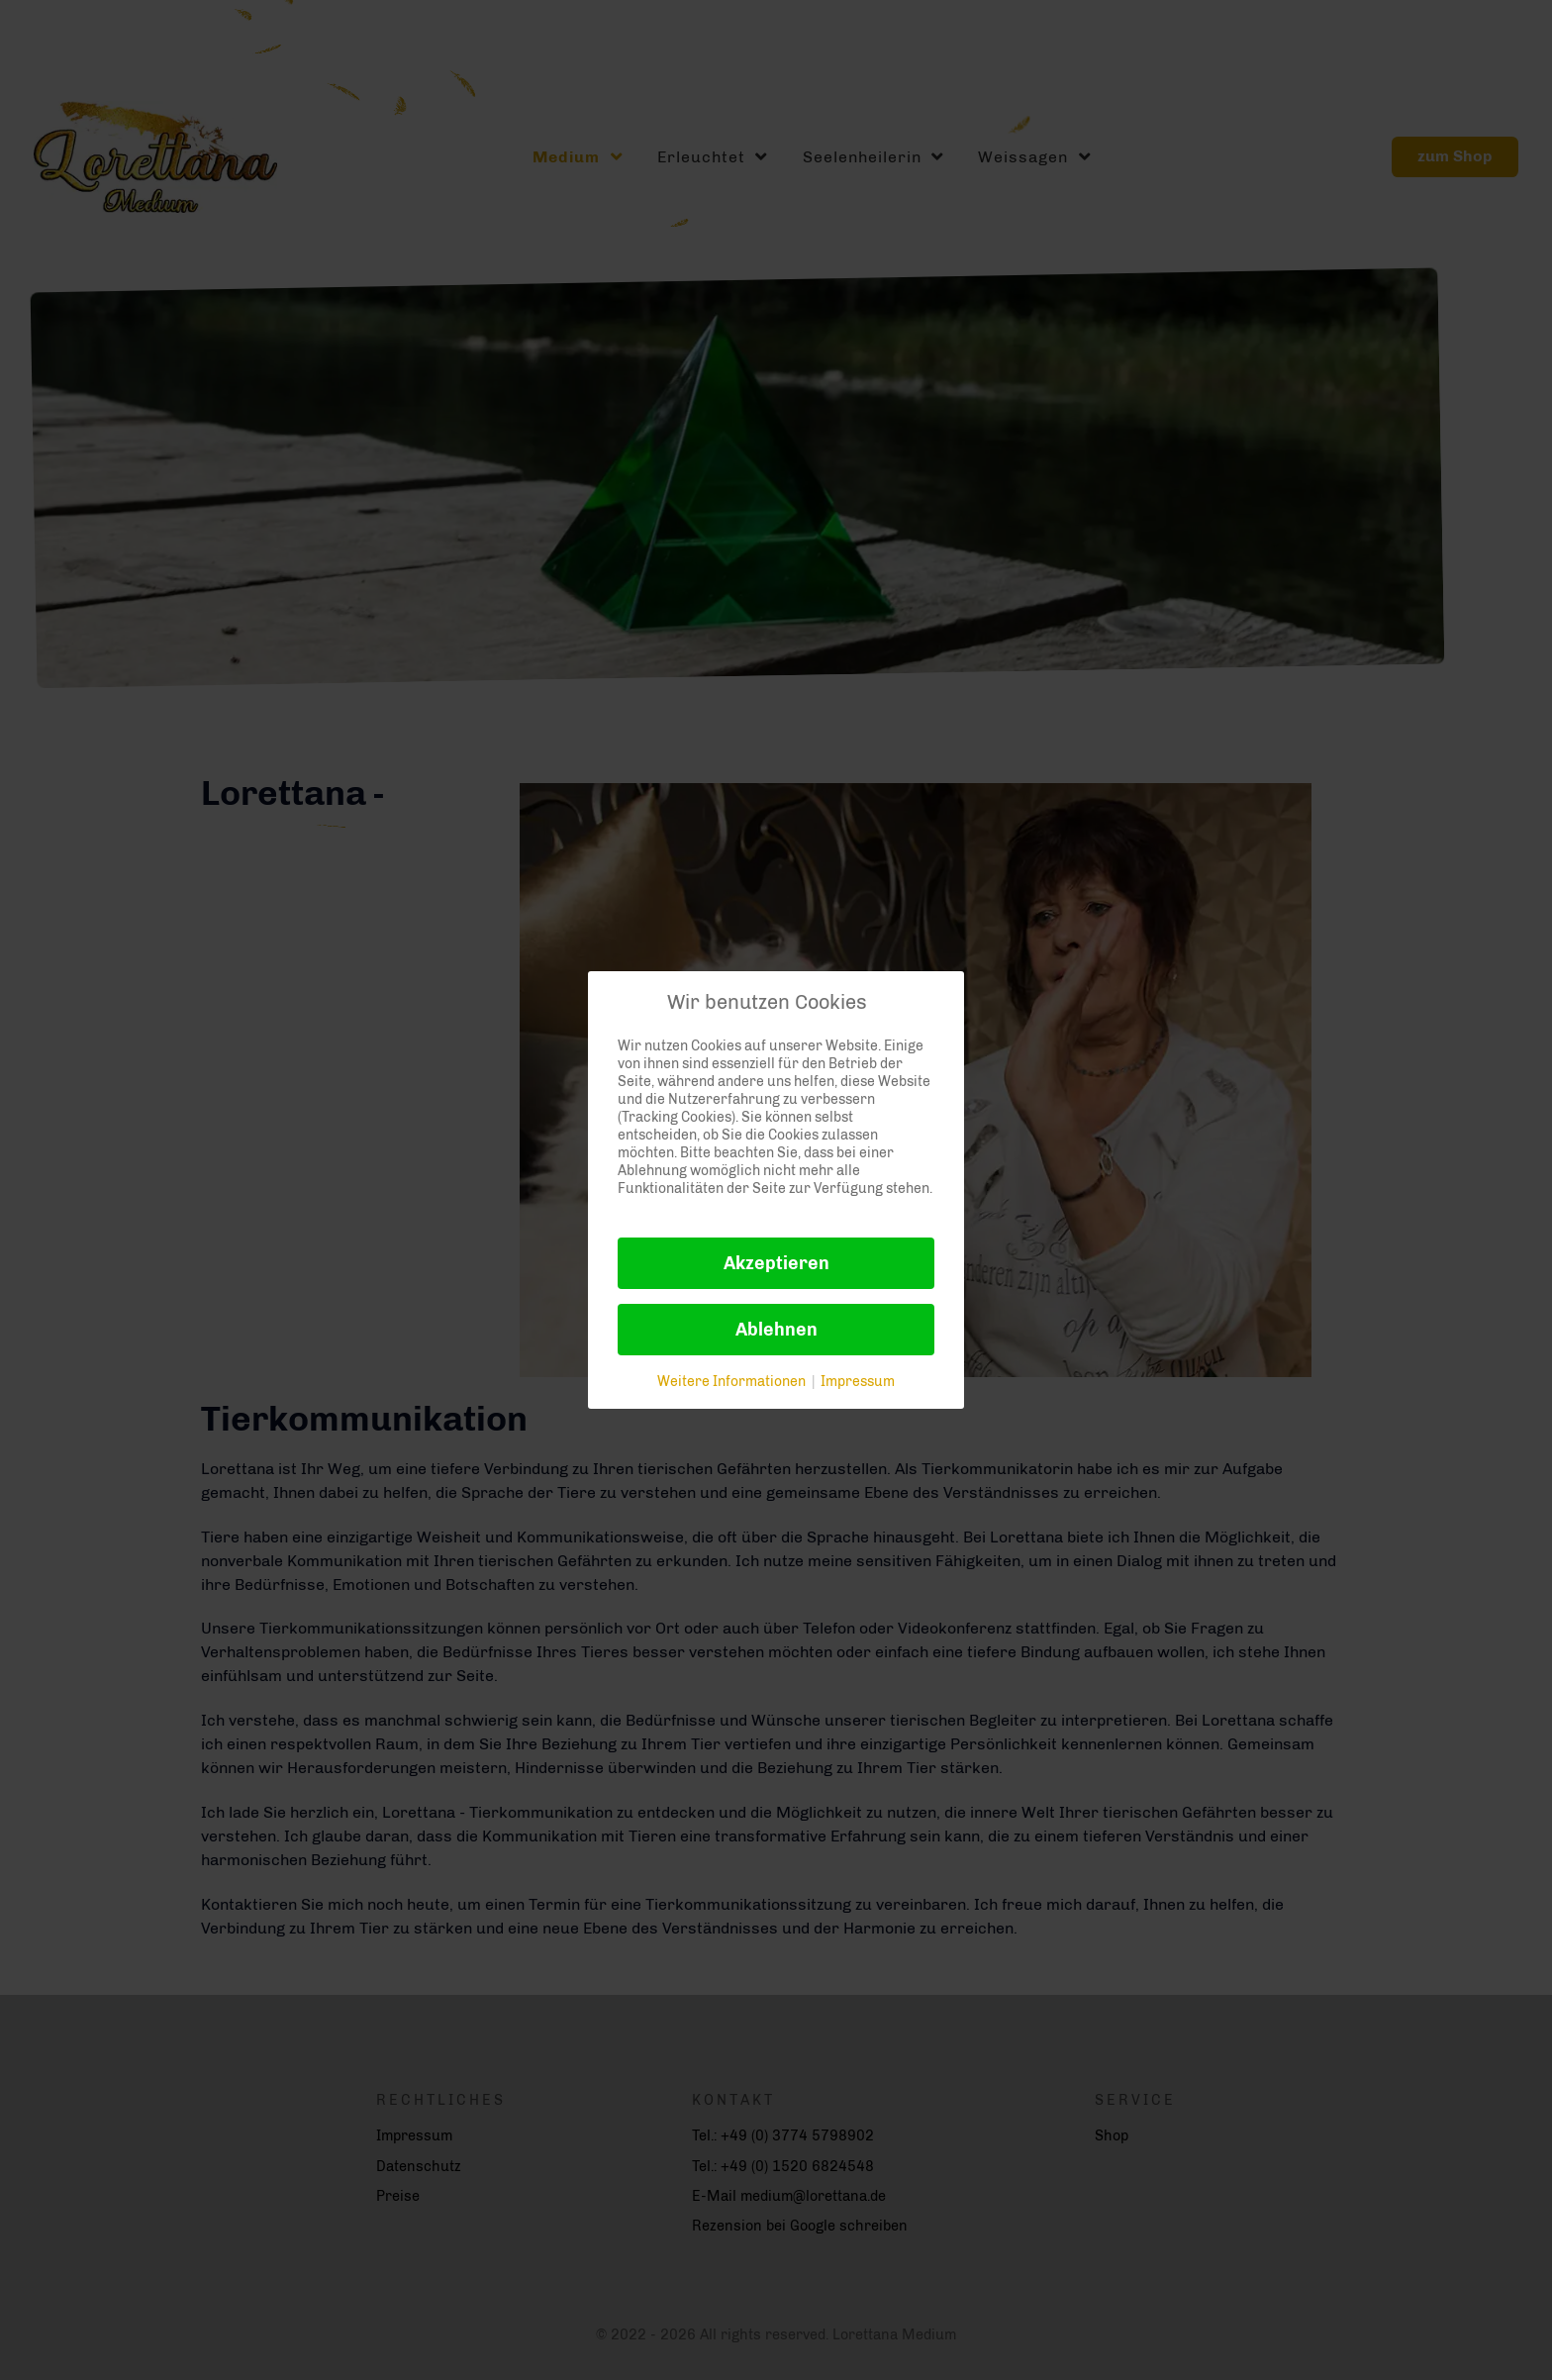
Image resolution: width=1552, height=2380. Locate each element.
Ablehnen (776, 1329)
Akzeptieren (776, 1263)
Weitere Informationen (731, 1381)
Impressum (858, 1381)
